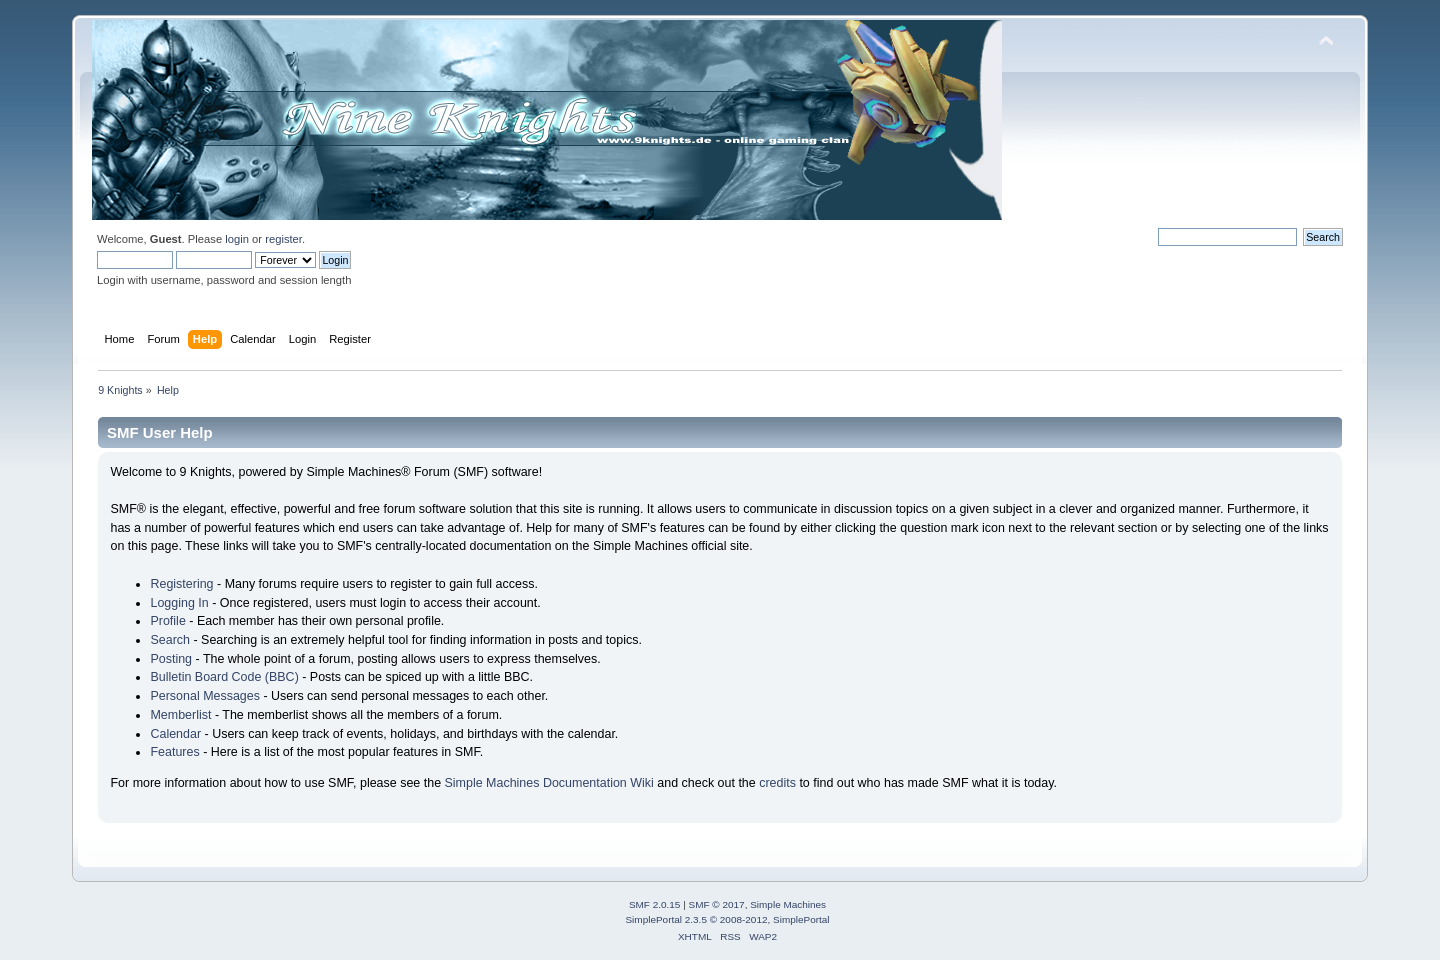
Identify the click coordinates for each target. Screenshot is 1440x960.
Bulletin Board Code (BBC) (224, 677)
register (283, 239)
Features (174, 752)
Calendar (175, 734)
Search (170, 640)
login (237, 239)
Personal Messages (205, 696)
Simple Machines (788, 904)
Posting (171, 659)
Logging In (179, 603)
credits (777, 783)
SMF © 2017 (717, 904)
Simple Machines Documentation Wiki (549, 783)
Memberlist (180, 715)
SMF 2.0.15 (655, 904)
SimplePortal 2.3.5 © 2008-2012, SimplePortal (727, 919)
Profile (167, 621)
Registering (181, 584)
